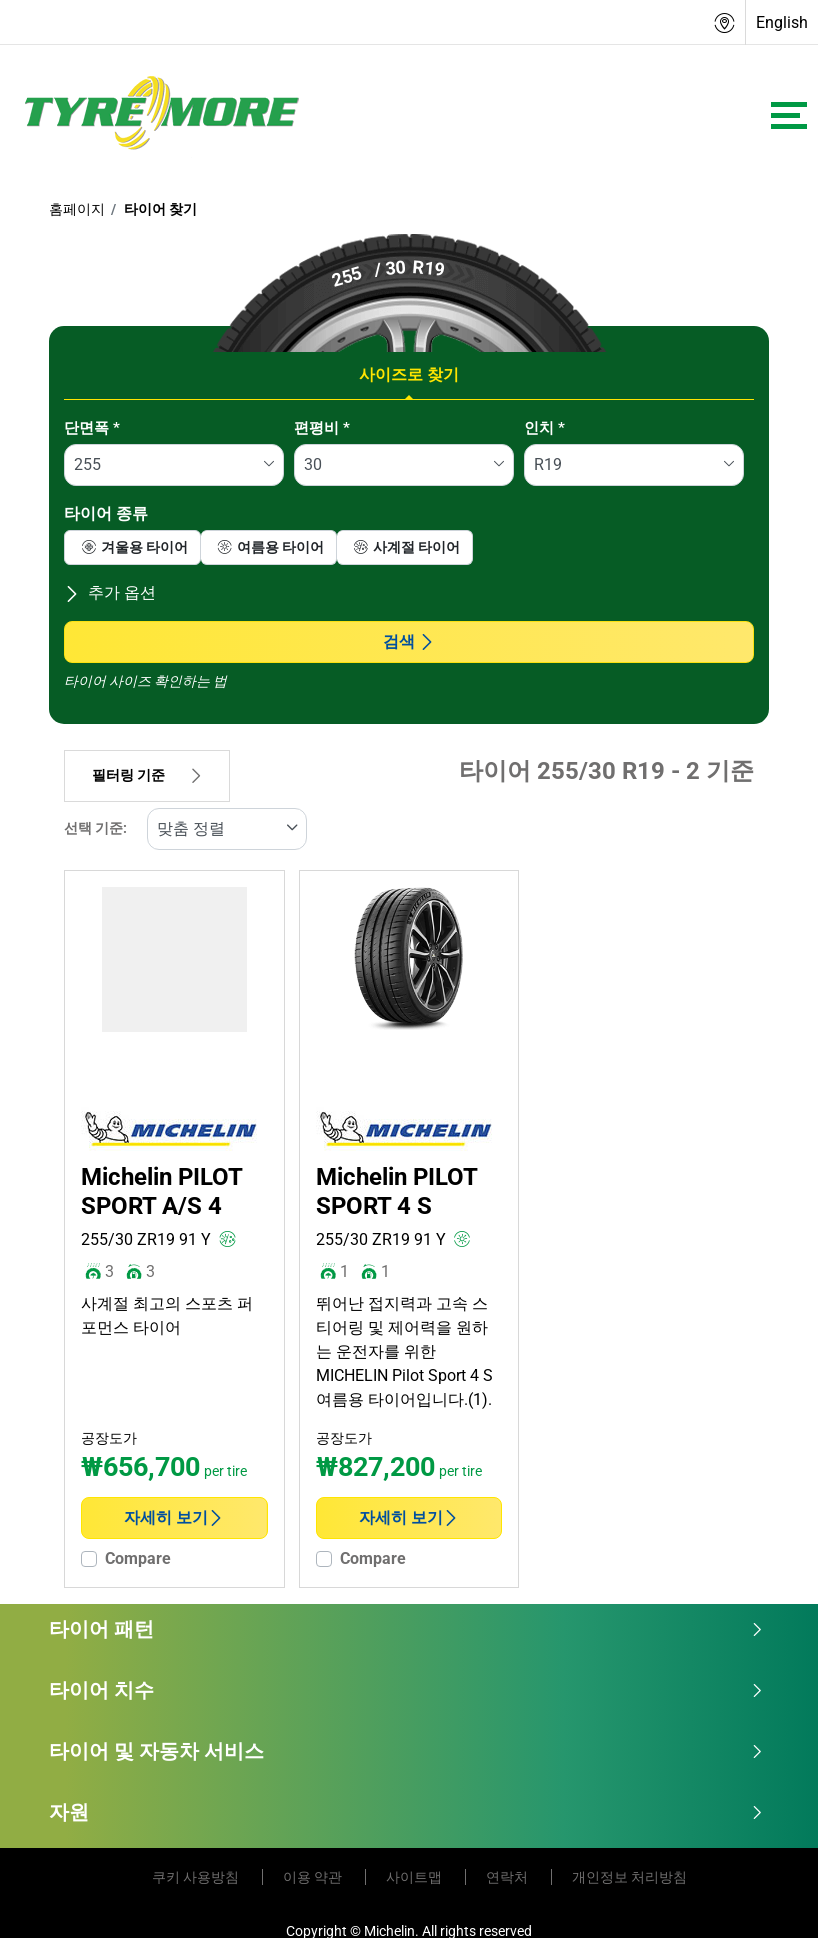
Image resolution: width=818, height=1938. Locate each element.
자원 (406, 1812)
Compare (138, 1558)
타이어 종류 (106, 513)
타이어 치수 (406, 1690)
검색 (409, 641)
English (782, 22)
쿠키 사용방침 (197, 1877)
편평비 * (322, 428)
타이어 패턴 (406, 1629)
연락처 (508, 1877)
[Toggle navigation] (789, 115)
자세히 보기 (174, 1517)
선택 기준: (95, 828)
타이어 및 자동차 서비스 (406, 1751)
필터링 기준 (147, 775)
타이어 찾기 (159, 209)
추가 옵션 (110, 592)
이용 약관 (314, 1877)
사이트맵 (415, 1877)
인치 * (544, 428)
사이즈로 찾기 (409, 374)
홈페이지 (77, 209)
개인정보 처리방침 (629, 1877)
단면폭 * (92, 428)
